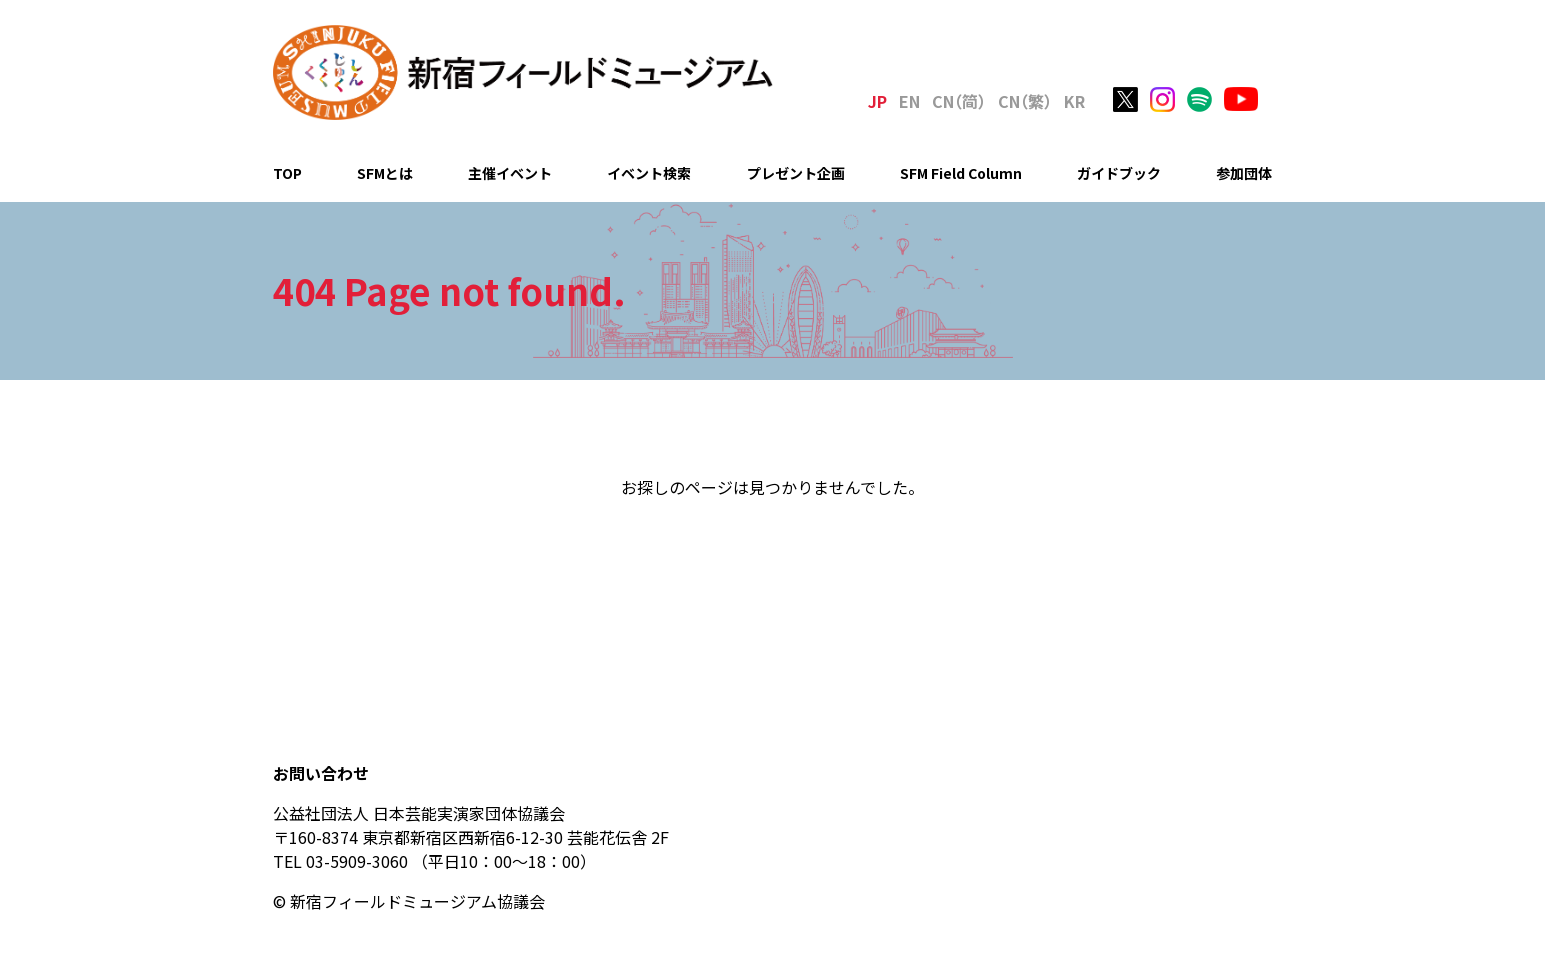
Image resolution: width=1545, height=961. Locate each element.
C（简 (959, 101)
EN (909, 101)
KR (1074, 101)
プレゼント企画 (796, 173)
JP (877, 101)
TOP (287, 173)
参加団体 (1244, 173)
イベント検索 (649, 173)
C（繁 (1025, 101)
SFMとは (385, 173)
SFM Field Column (961, 173)
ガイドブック (1119, 173)
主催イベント (510, 173)
